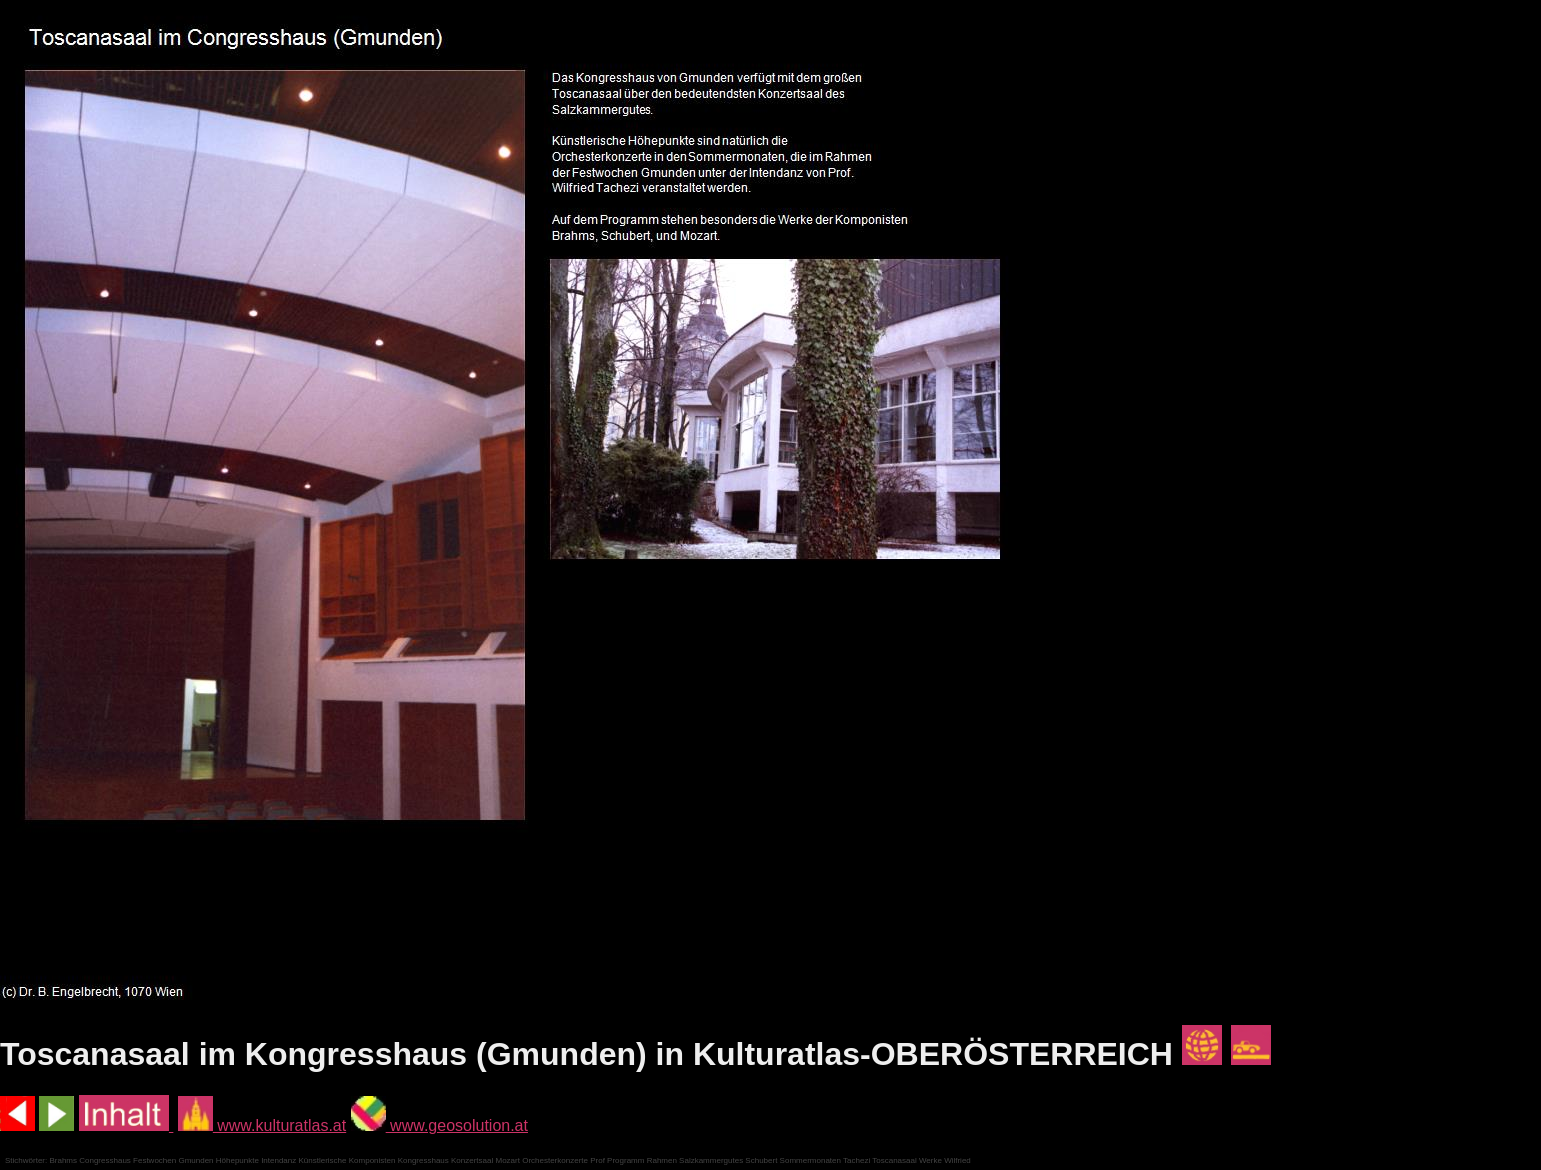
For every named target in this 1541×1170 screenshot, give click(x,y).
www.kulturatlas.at (262, 1125)
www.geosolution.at (439, 1125)
